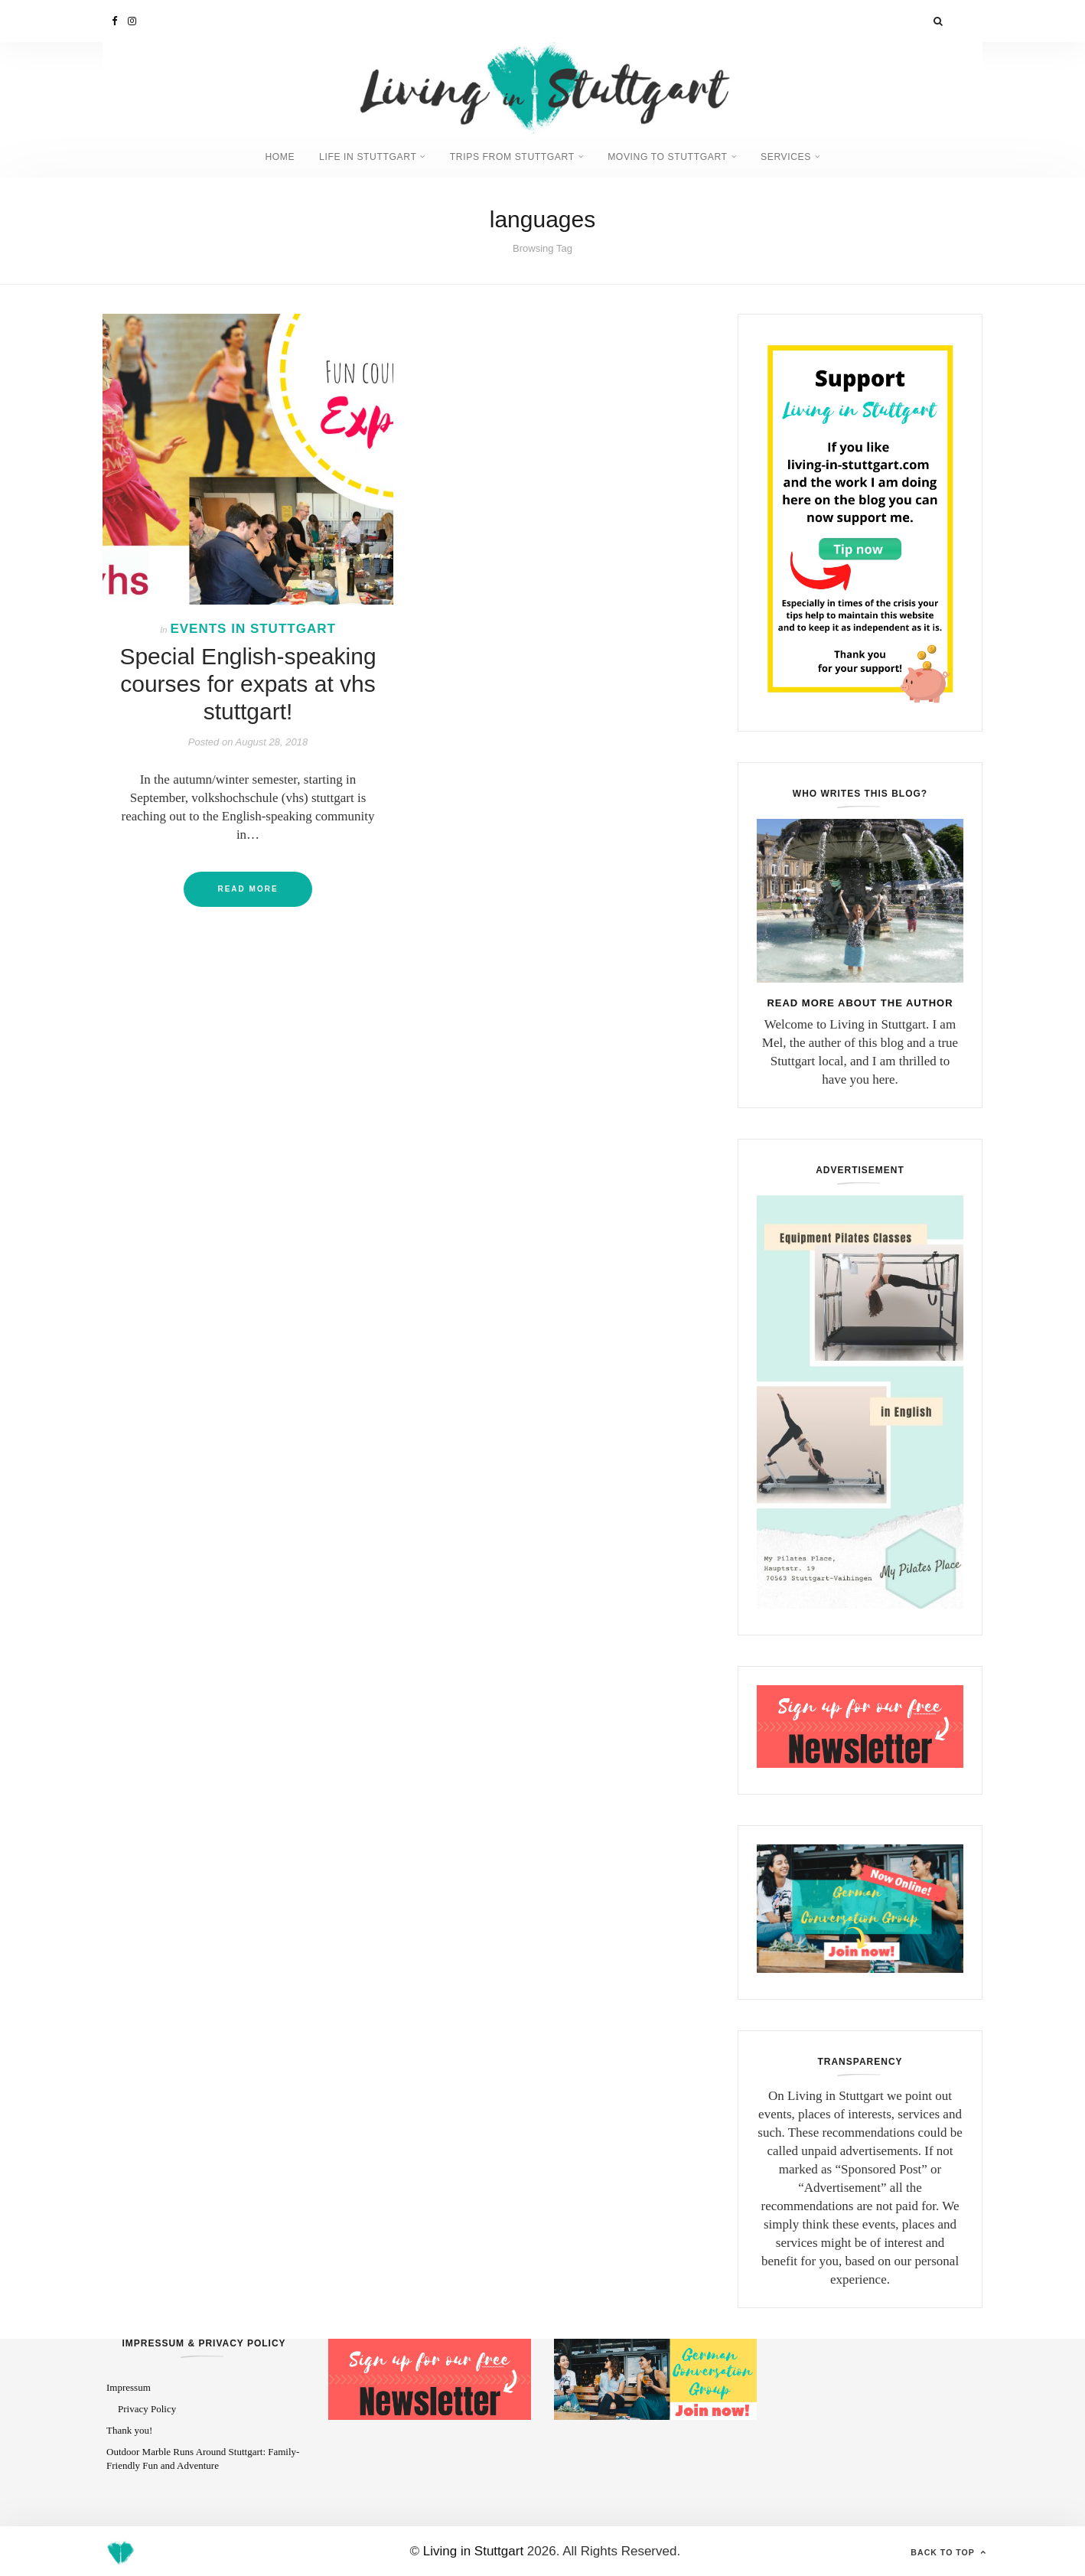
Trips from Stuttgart (512, 156)
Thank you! (129, 2428)
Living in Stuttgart (473, 2550)
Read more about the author (860, 1001)
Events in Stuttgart (252, 627)
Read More (247, 887)
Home (264, 156)
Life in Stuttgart (359, 156)
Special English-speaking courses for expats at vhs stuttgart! (247, 682)
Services (801, 156)
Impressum (128, 2386)
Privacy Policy (147, 2407)
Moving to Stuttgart (676, 156)
